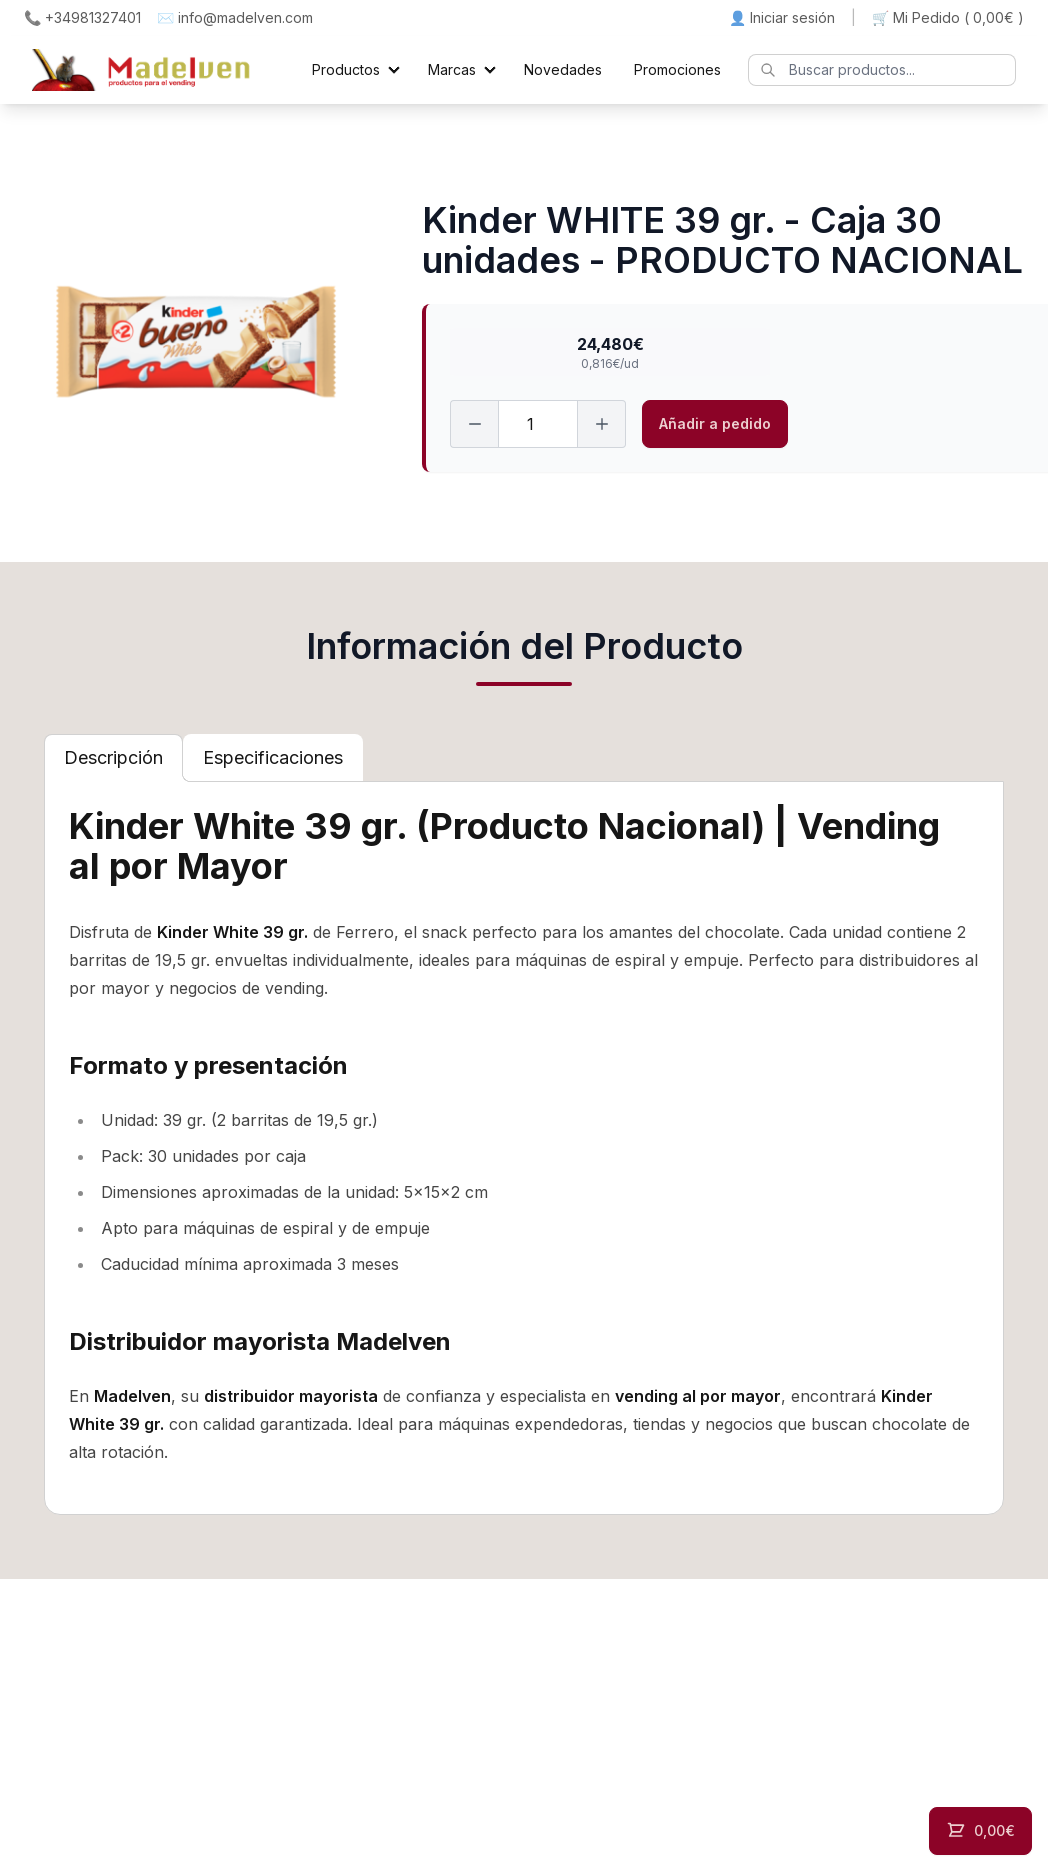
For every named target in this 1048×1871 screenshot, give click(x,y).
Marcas (452, 69)
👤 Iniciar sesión (782, 17)
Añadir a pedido (715, 423)
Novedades (563, 69)
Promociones (677, 69)
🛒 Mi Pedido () (948, 18)
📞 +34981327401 (82, 17)
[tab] (113, 758)
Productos (346, 69)
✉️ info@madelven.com (235, 17)
